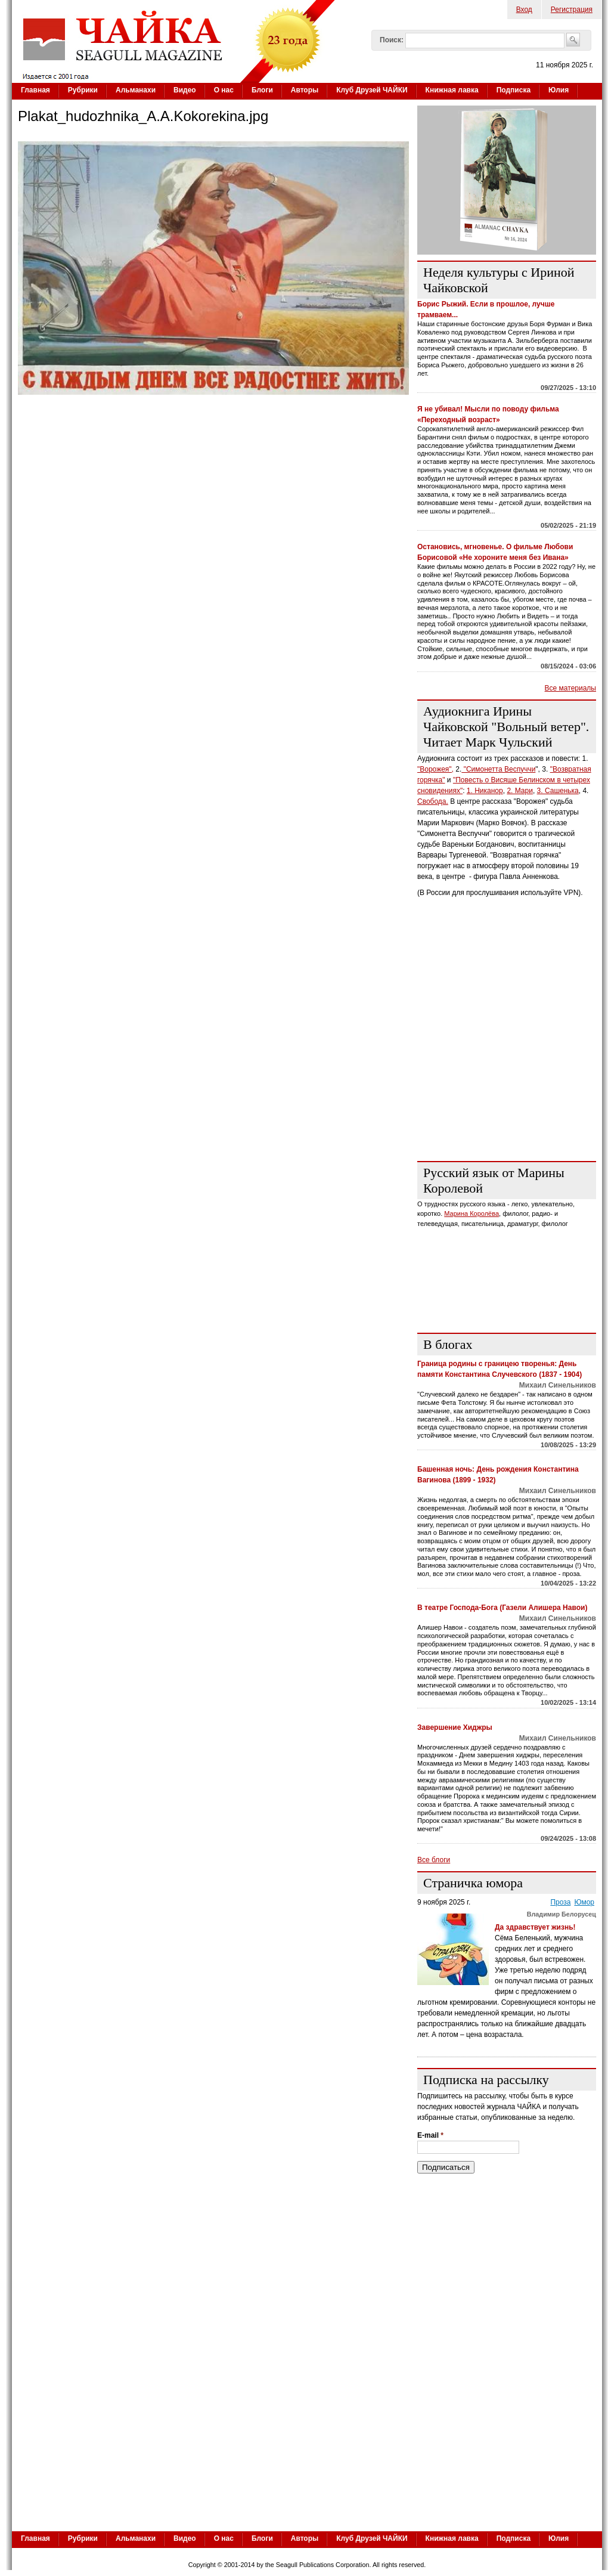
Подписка (514, 90)
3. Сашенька (558, 791)
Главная (35, 90)
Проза (560, 1902)
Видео (184, 90)
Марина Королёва (471, 1213)
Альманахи (136, 90)
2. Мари (520, 791)
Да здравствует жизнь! (535, 1927)
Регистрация (572, 9)
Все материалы (570, 688)
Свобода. (432, 801)
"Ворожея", (435, 769)
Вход (524, 9)
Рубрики (83, 90)
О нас (224, 90)
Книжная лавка (452, 90)
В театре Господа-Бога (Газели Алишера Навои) (502, 1607)
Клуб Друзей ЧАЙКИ (371, 90)
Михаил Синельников (557, 1385)
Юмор (584, 1902)
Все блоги (433, 1860)
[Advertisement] (307, 2438)
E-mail (430, 2135)
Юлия (558, 90)
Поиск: (392, 40)
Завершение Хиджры (454, 1727)
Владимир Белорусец (561, 1914)
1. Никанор (485, 791)
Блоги (262, 90)
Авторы (305, 90)
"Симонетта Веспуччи (498, 769)
